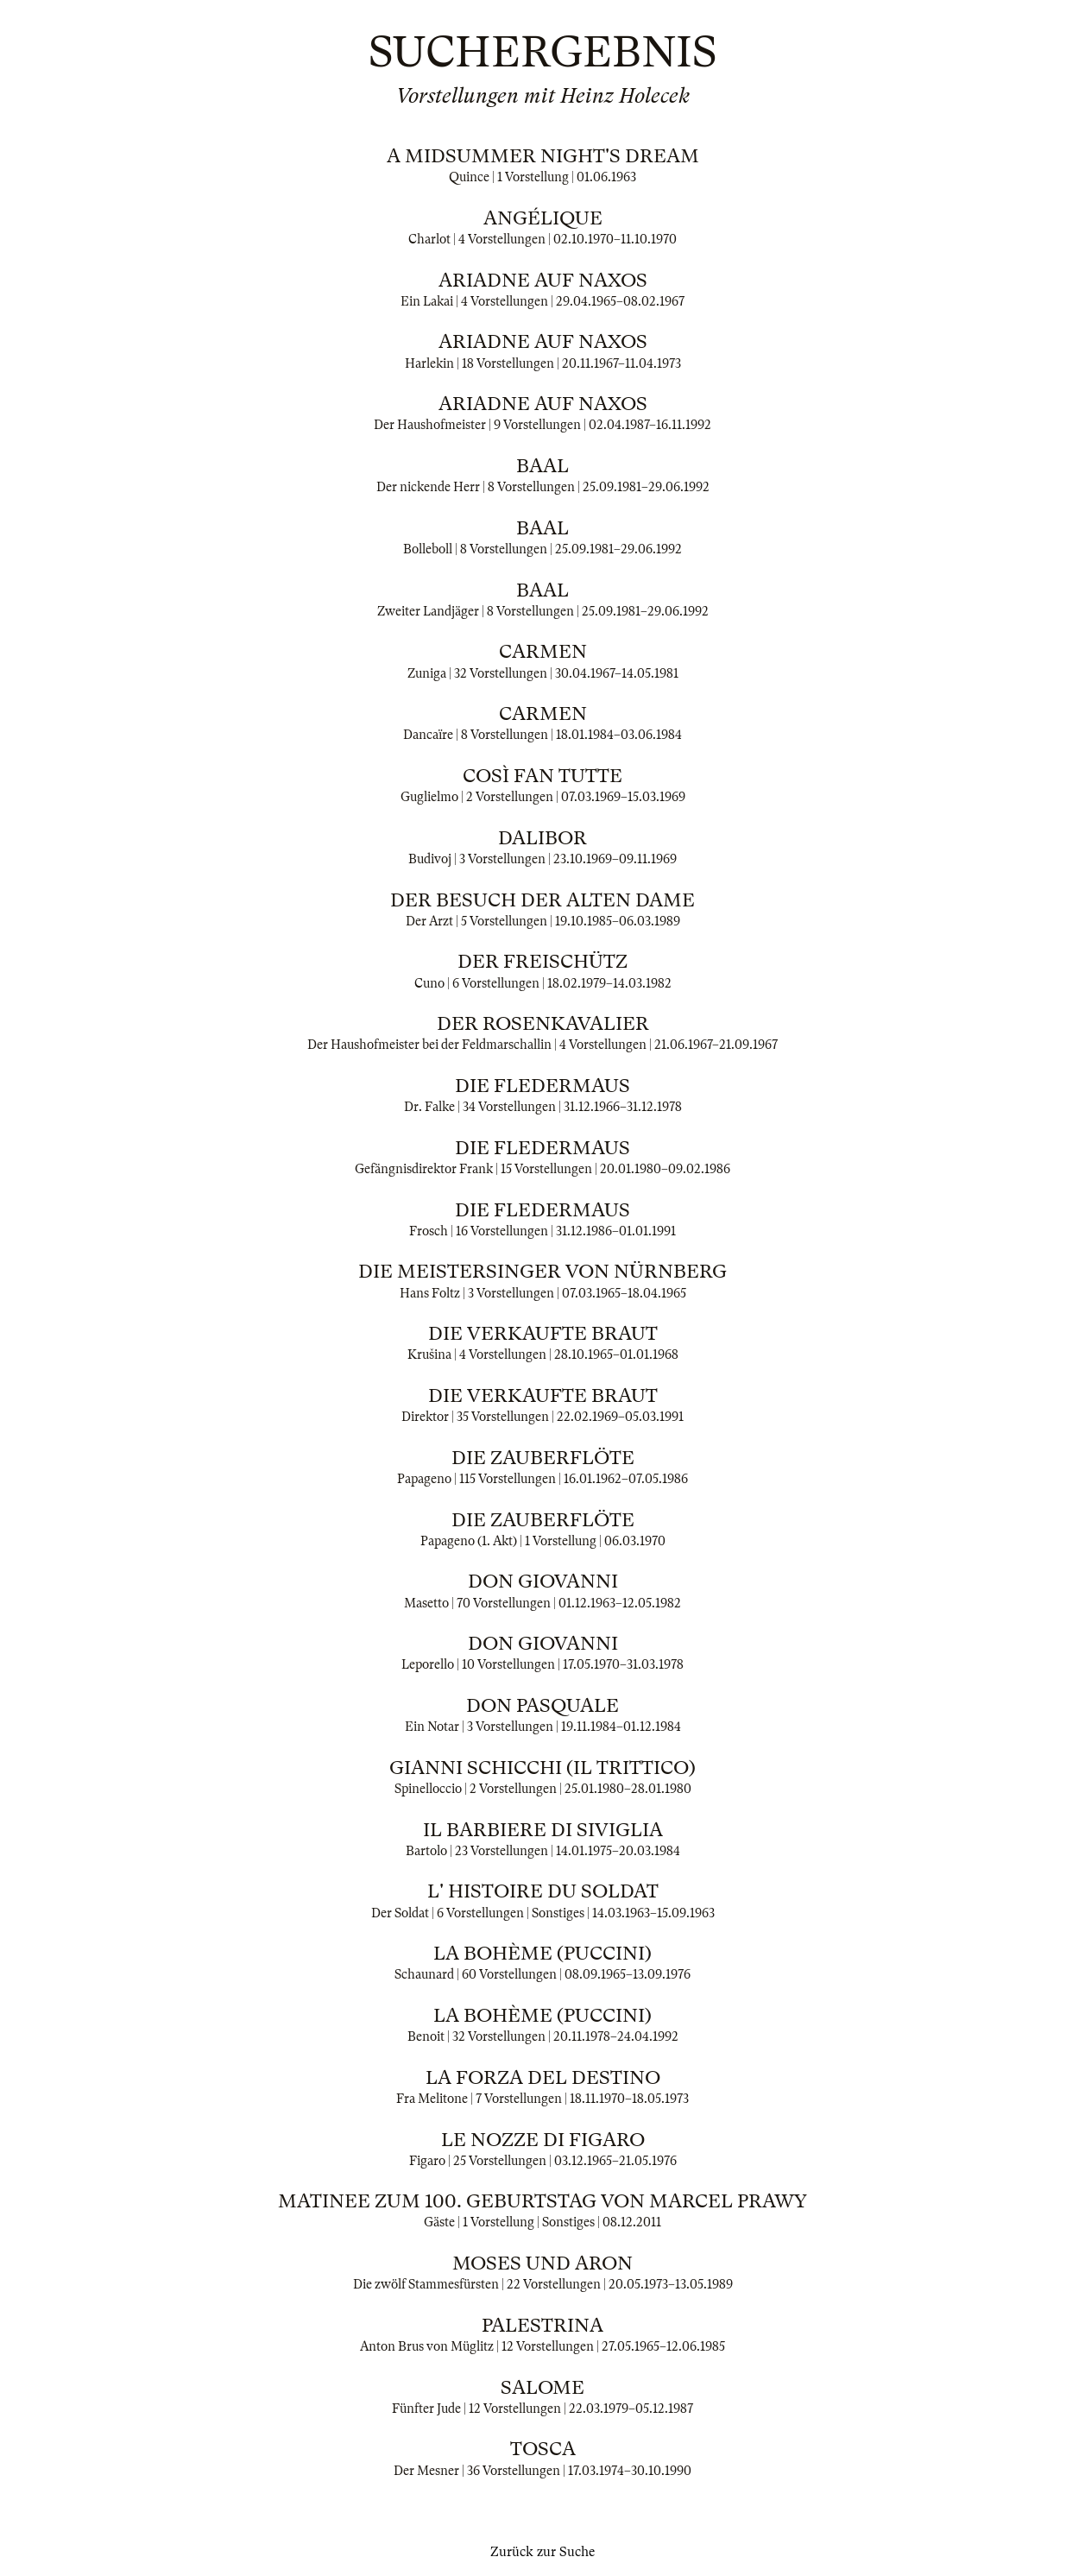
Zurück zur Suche (542, 2552)
